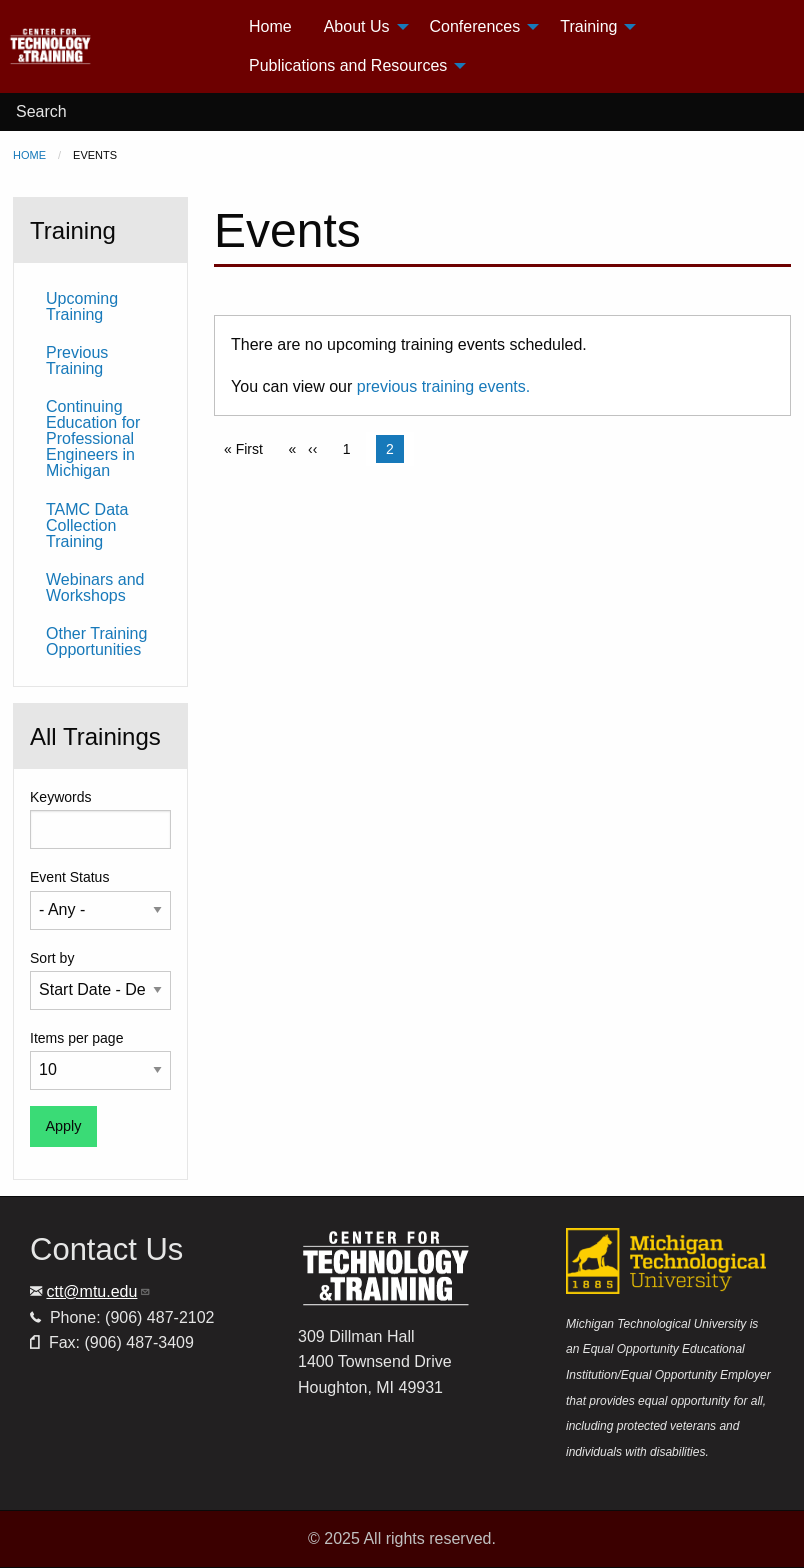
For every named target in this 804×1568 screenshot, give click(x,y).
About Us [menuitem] (357, 26)
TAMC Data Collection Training (87, 525)
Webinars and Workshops (95, 587)
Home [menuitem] (270, 26)
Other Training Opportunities (96, 641)
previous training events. (443, 386)
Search (41, 111)
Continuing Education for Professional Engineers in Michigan (93, 438)
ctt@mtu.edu (98, 1291)
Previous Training (77, 360)
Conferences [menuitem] (475, 26)
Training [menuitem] (588, 26)
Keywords (60, 797)
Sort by (52, 958)
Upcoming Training (82, 306)
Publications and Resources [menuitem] (348, 65)
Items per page (76, 1038)
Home (29, 155)
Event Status (69, 877)
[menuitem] (120, 46)
